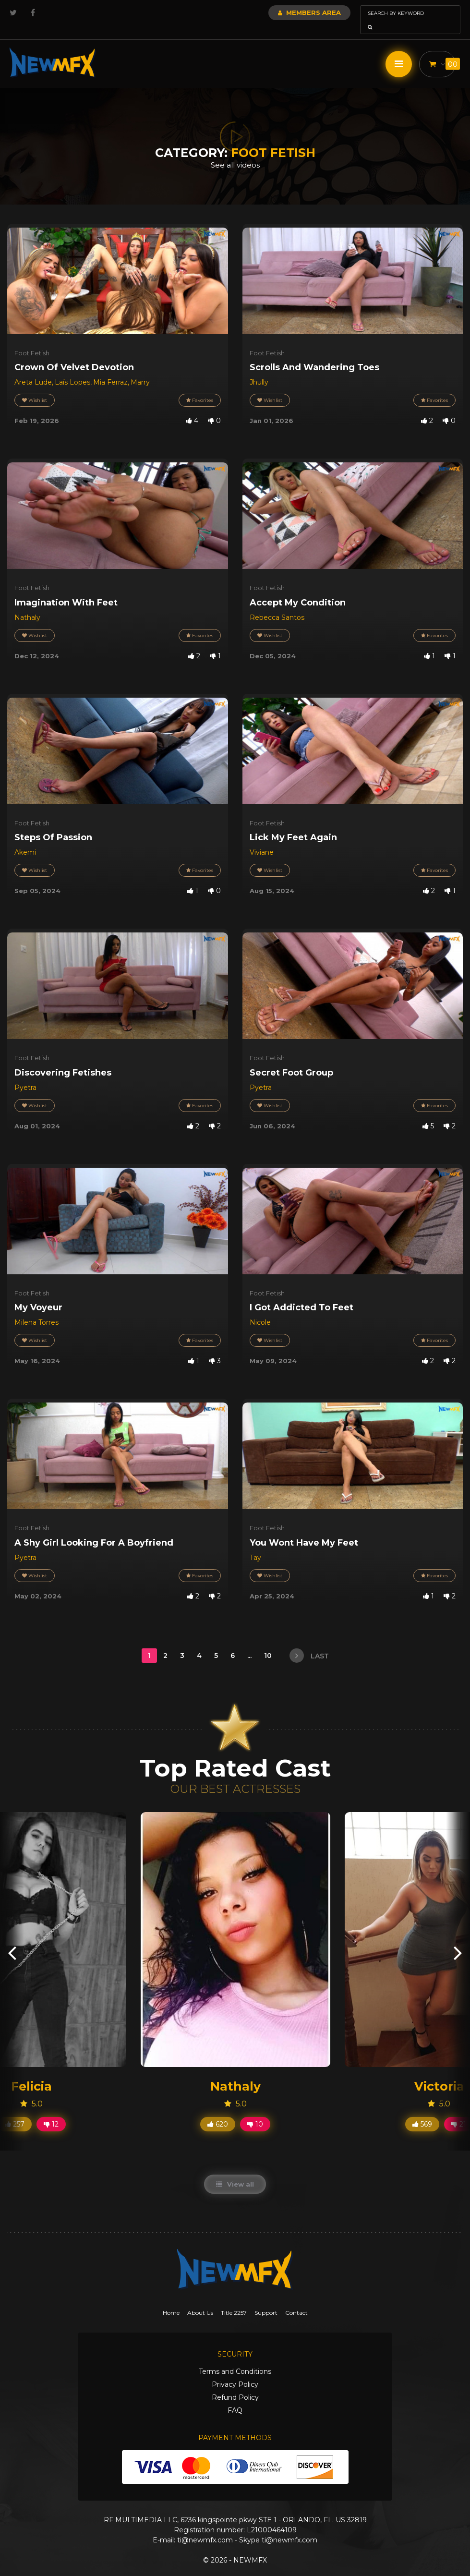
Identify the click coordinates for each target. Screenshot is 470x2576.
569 (422, 2110)
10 (269, 1642)
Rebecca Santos (277, 604)
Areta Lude (33, 368)
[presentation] (12, 1939)
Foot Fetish (31, 339)
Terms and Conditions (235, 2358)
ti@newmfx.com (205, 2526)
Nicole (260, 1309)
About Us (200, 2299)
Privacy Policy (235, 2371)
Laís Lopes (72, 368)
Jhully (259, 368)
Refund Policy (235, 2384)
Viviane (262, 838)
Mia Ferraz (110, 368)
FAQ (235, 2397)
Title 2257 (234, 2299)
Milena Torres (36, 1309)
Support (265, 2299)
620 (217, 2110)
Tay (255, 1544)
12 (51, 2110)
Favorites (199, 387)
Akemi (25, 838)
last (309, 1642)
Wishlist (34, 387)
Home (171, 2299)
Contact (296, 2299)
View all (235, 2171)
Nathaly (27, 604)
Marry (140, 368)
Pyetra (25, 1074)
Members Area (283, 12)
